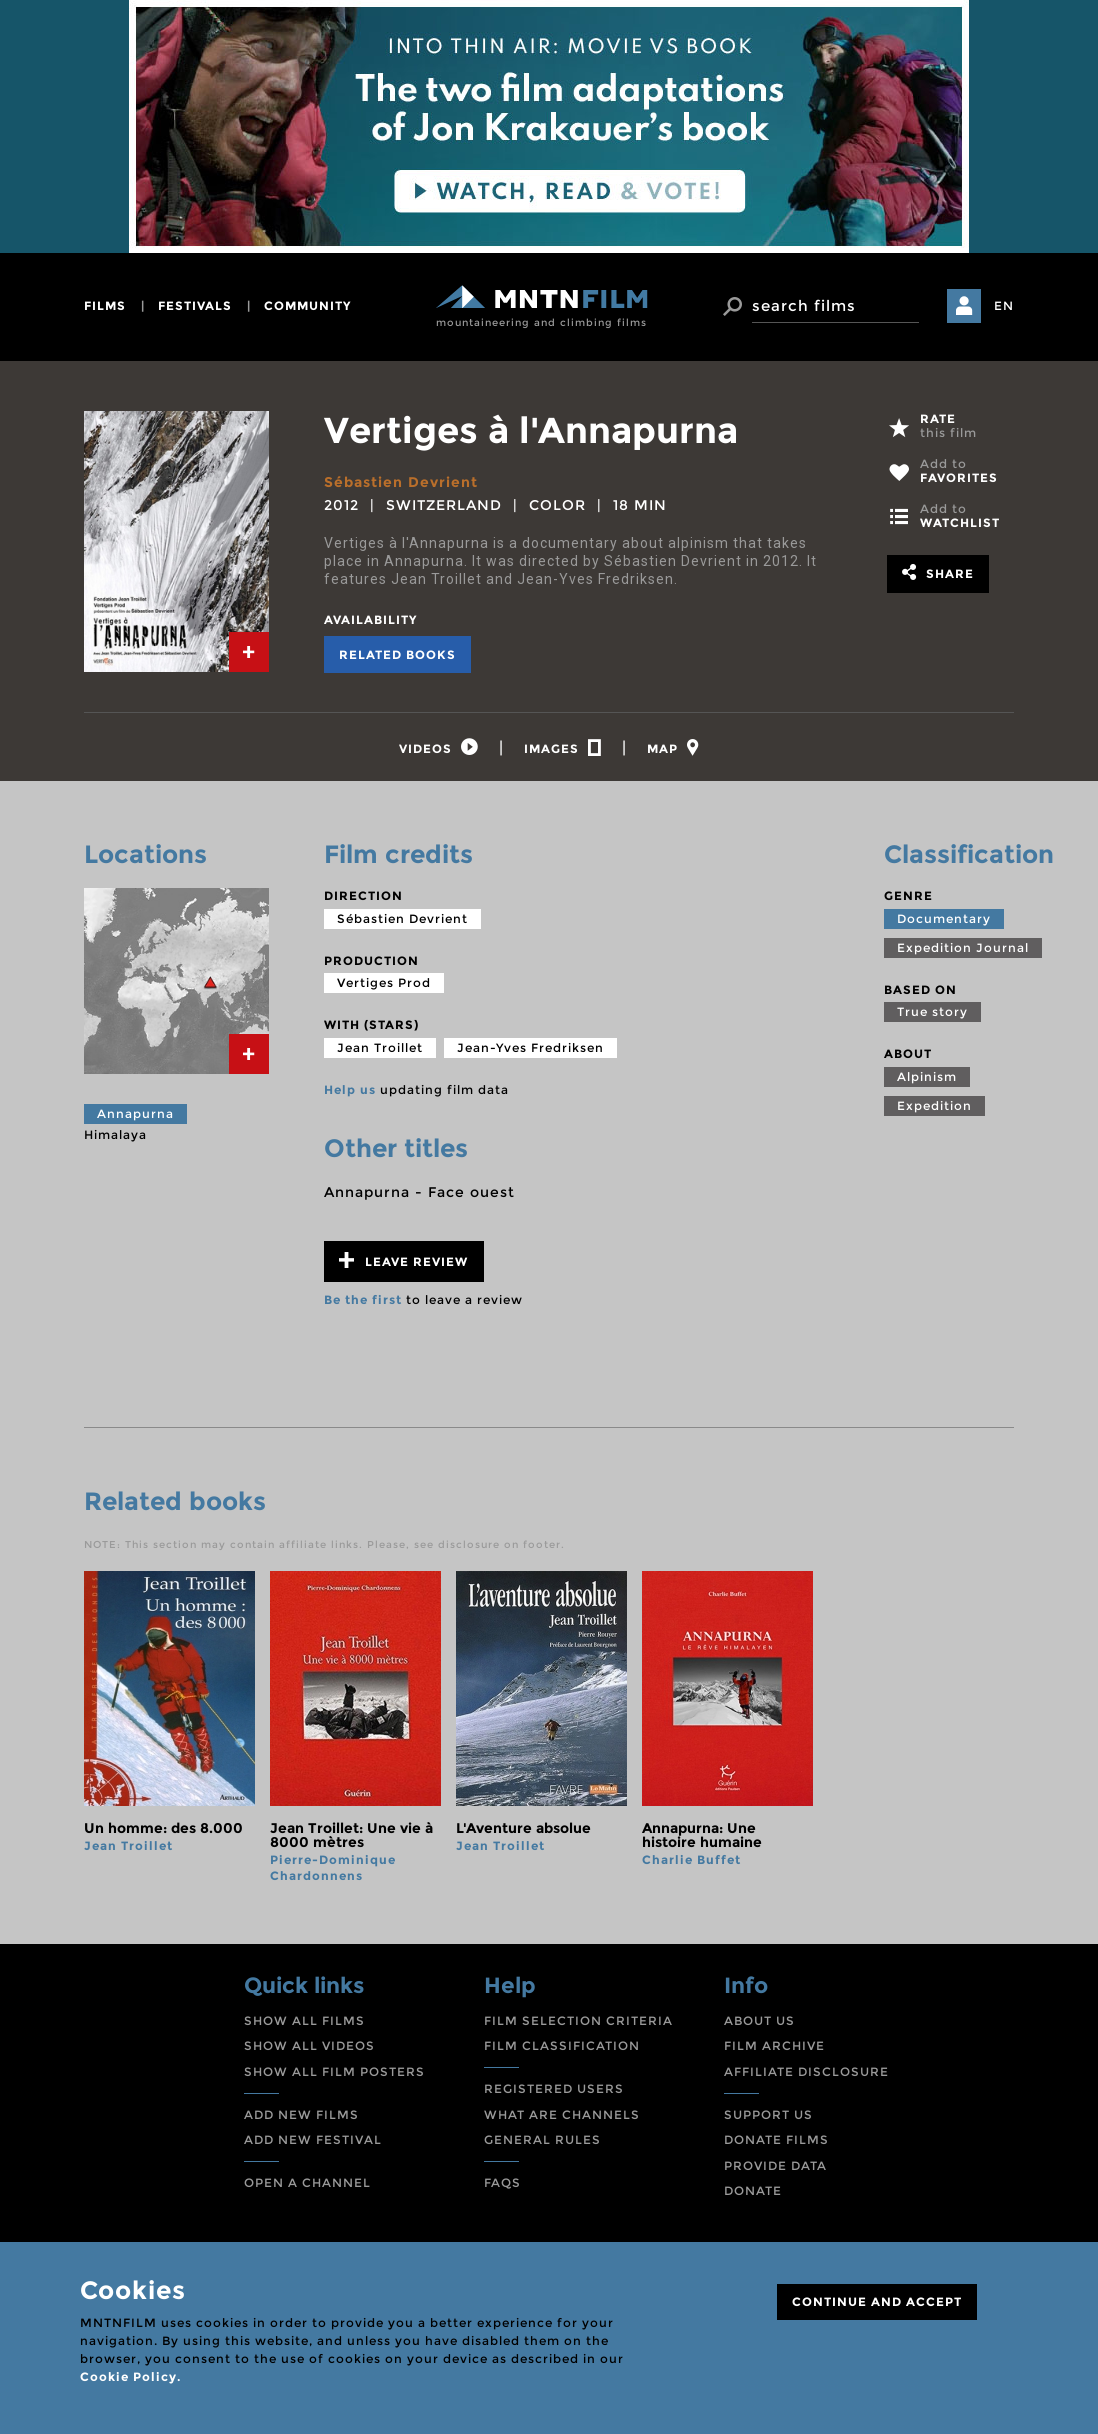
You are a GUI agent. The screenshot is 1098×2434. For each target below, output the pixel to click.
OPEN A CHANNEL (307, 2182)
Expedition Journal (963, 947)
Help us (350, 1089)
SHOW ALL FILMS (304, 2020)
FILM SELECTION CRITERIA (578, 2020)
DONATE (753, 2190)
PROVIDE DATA (775, 2165)
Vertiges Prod (384, 982)
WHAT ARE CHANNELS (562, 2114)
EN (1004, 305)
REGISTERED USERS (554, 2088)
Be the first (363, 1299)
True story (932, 1011)
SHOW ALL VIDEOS (309, 2045)
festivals (195, 305)
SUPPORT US (768, 2114)
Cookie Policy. (130, 2376)
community (307, 305)
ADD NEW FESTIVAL (313, 2139)
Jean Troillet (380, 1047)
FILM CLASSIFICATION (562, 2045)
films (105, 305)
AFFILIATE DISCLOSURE (806, 2071)
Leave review (403, 1260)
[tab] (249, 652)
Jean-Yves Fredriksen (530, 1047)
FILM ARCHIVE (774, 2045)
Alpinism (927, 1076)
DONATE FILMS (776, 2139)
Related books (397, 654)
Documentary (944, 918)
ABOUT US (759, 2020)
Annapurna (135, 1113)
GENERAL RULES (542, 2139)
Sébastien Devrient (401, 482)
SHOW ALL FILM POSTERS (334, 2071)
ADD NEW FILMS (301, 2114)
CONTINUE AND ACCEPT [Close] (877, 2301)
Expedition (934, 1105)
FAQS (502, 2182)
